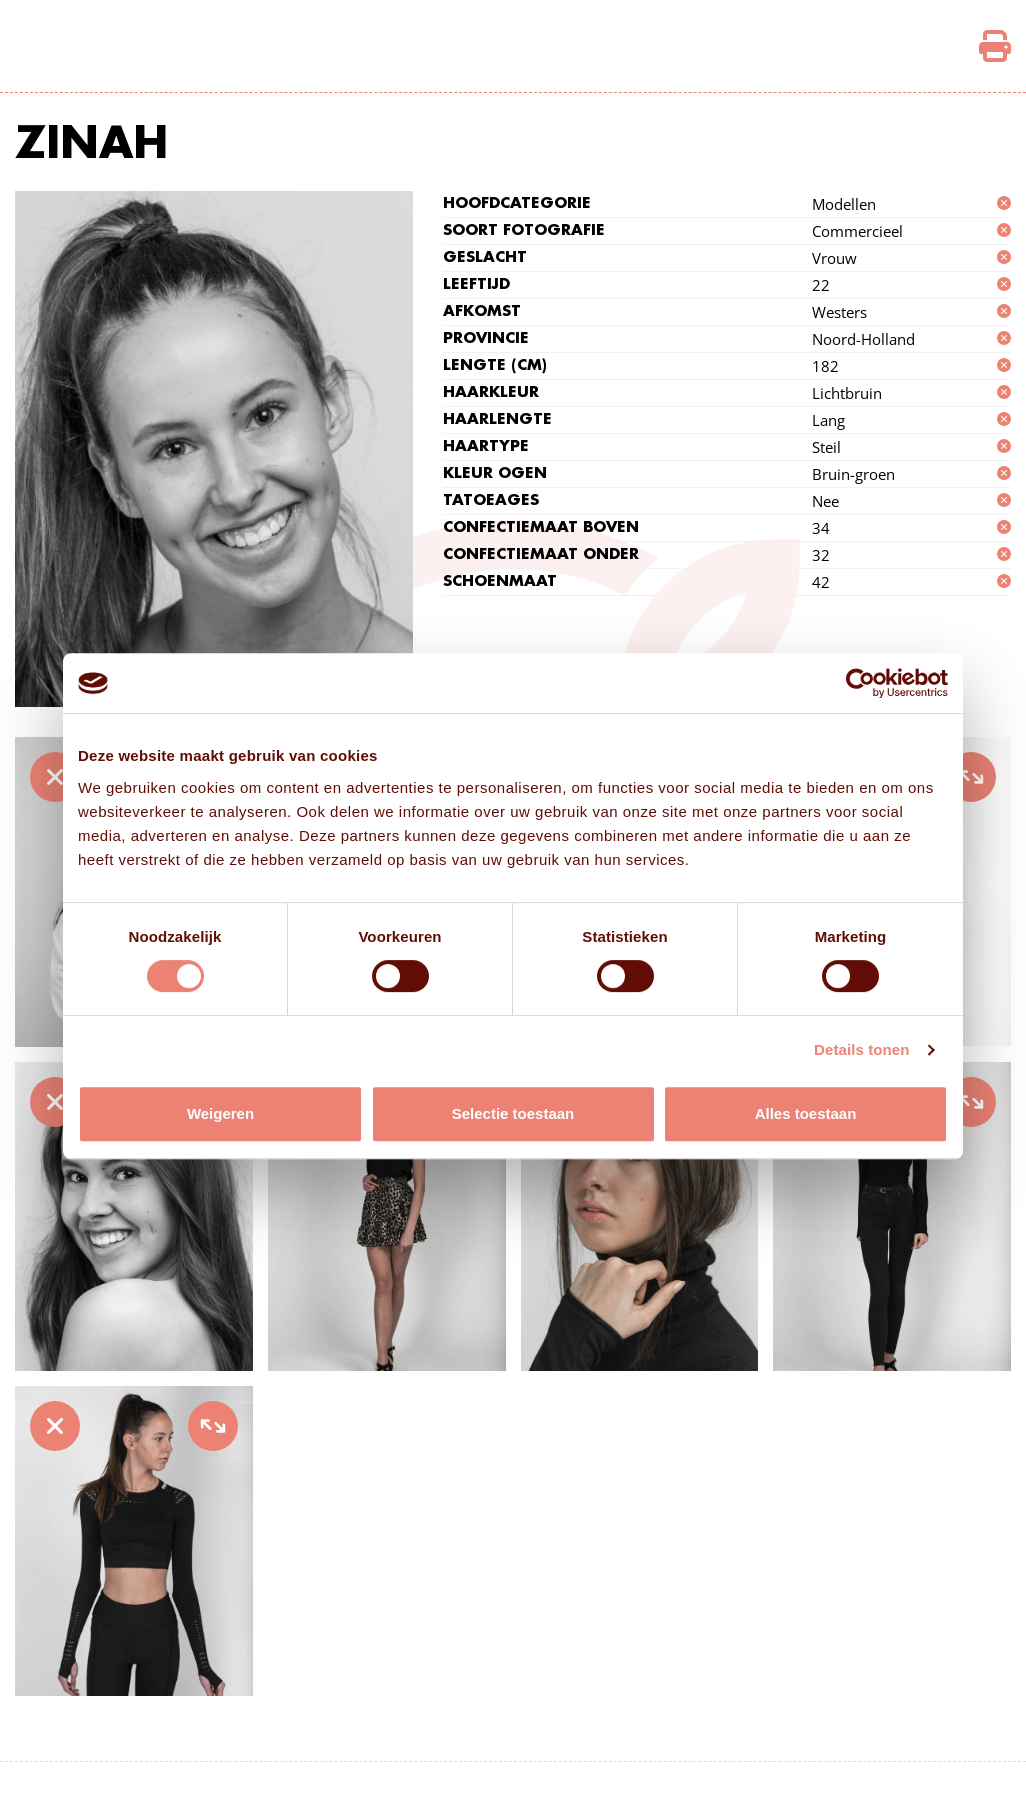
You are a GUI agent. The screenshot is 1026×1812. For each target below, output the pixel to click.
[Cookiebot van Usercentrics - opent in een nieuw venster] (860, 683)
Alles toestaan (806, 1113)
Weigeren (220, 1113)
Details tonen (861, 1049)
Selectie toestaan (513, 1113)
